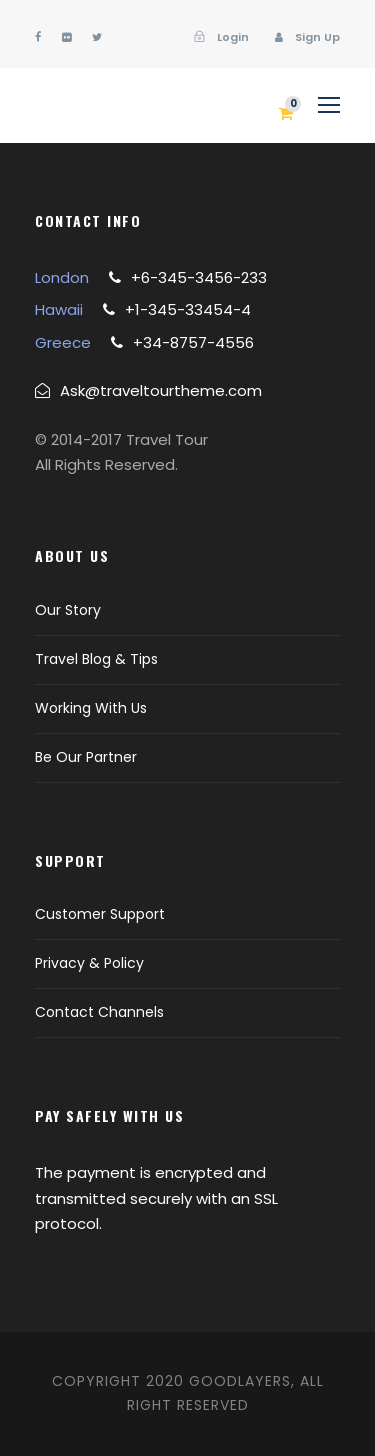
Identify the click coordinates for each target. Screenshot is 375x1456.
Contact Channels (99, 1012)
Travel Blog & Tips (96, 659)
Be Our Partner (86, 757)
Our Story (68, 610)
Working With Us (91, 708)
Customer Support (100, 914)
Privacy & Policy (89, 963)
